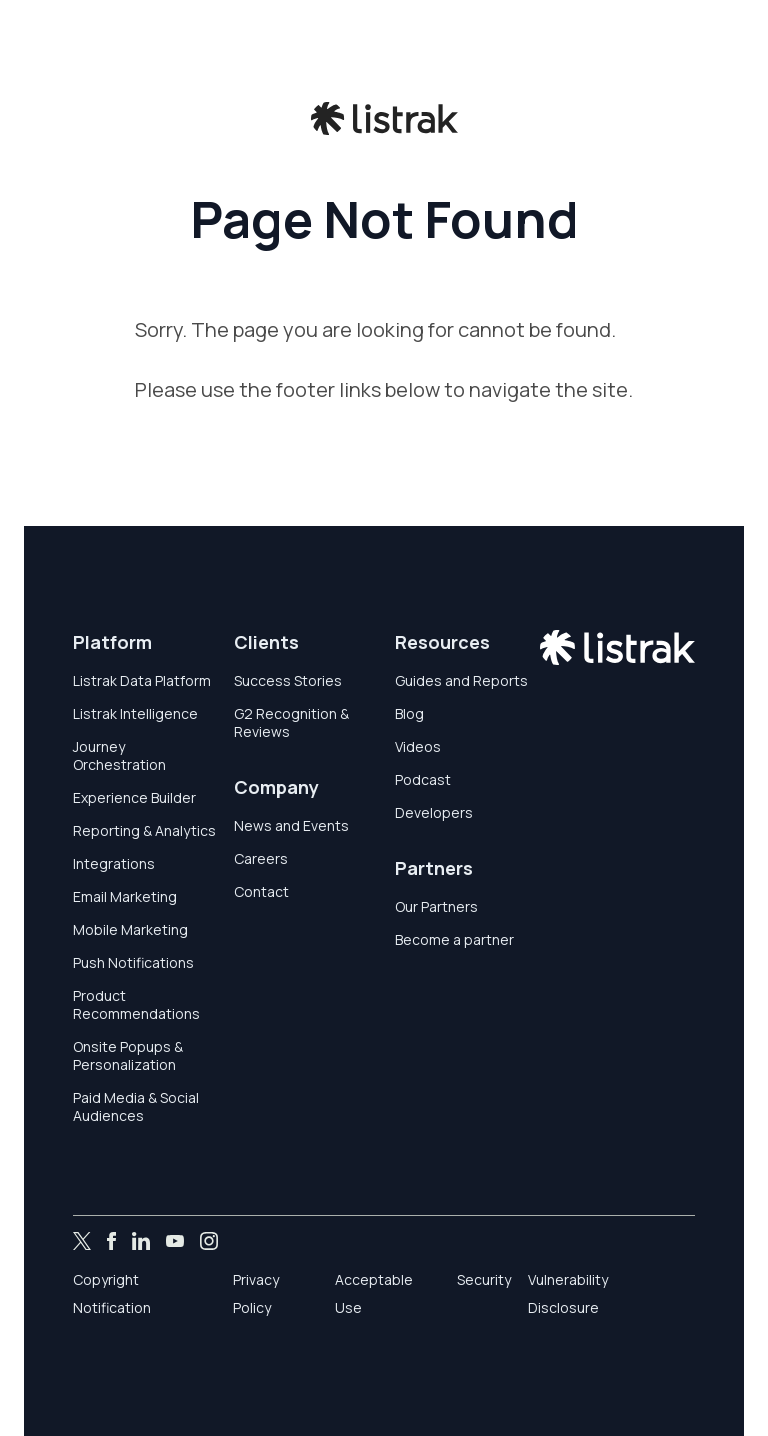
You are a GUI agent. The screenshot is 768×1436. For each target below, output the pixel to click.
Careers (261, 858)
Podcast (423, 779)
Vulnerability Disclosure (568, 1293)
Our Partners (436, 906)
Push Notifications (133, 962)
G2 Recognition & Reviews (291, 722)
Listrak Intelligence (135, 713)
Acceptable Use (374, 1293)
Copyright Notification (112, 1293)
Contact (261, 891)
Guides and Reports (461, 680)
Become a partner (454, 939)
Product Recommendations (136, 1004)
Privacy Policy (256, 1293)
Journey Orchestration (119, 755)
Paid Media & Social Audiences (136, 1106)
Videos (418, 746)
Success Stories (288, 680)
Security (484, 1279)
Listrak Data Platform (142, 680)
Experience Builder (134, 797)
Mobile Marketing (130, 929)
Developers (434, 812)
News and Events (291, 825)
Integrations (114, 863)
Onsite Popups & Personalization (128, 1055)
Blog (409, 713)
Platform (112, 642)
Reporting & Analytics (144, 830)
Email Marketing (125, 896)
